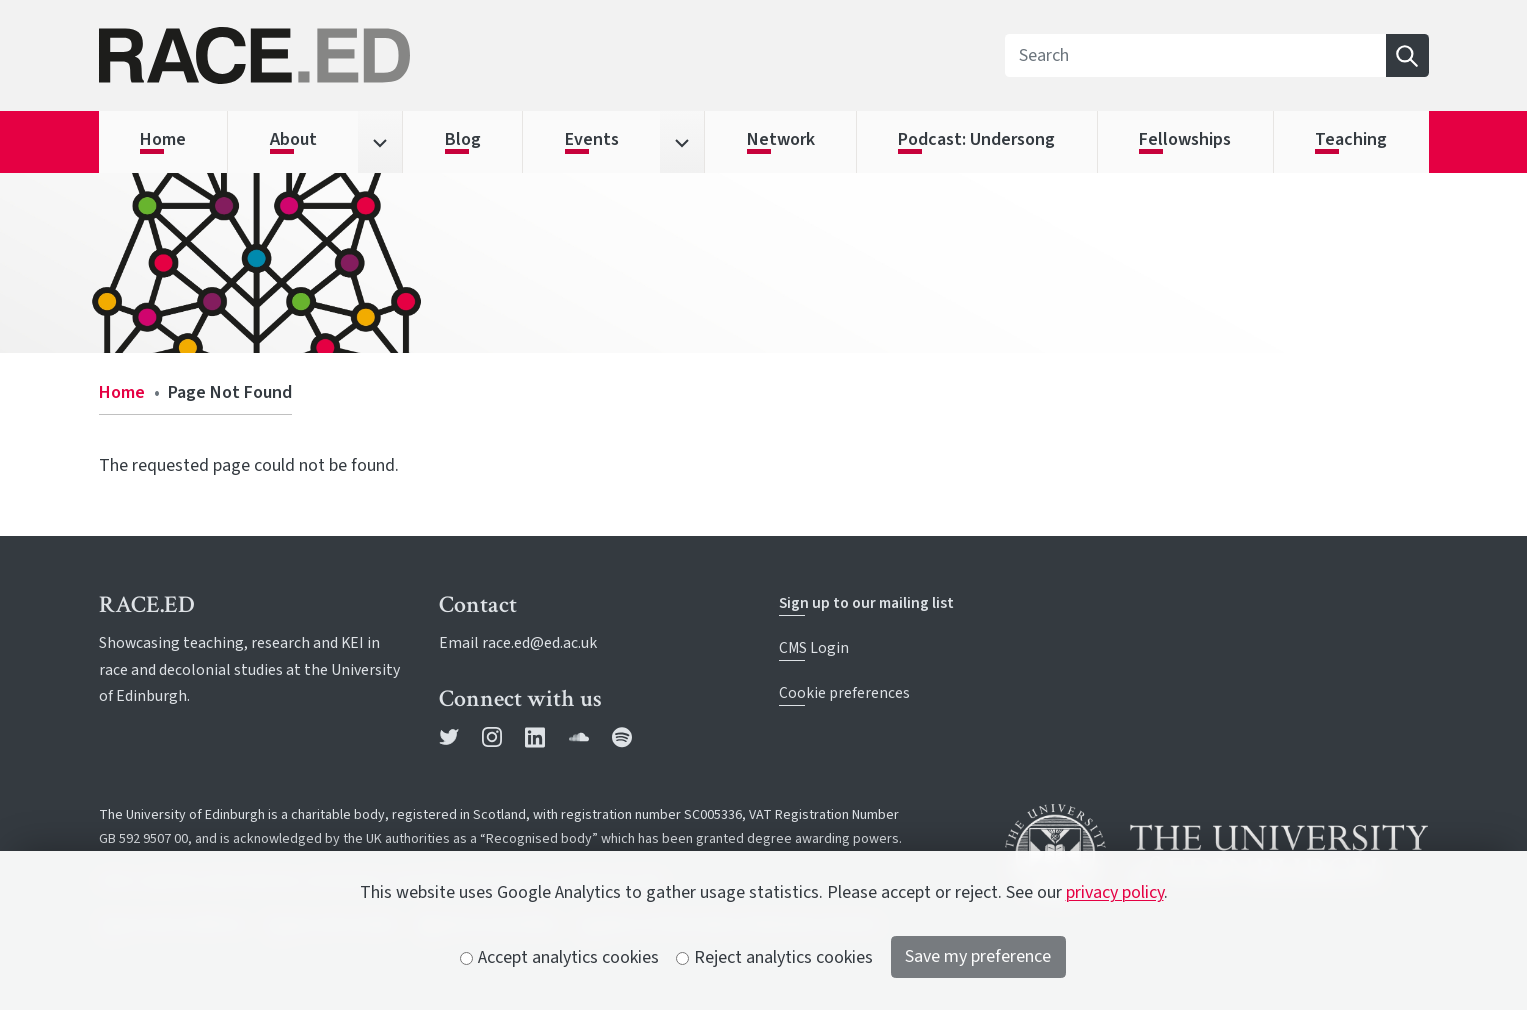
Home (122, 392)
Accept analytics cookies (560, 957)
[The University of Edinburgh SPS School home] (310, 55)
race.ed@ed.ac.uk (539, 643)
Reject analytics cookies (775, 957)
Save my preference (978, 956)
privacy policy (1115, 892)
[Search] (1195, 55)
